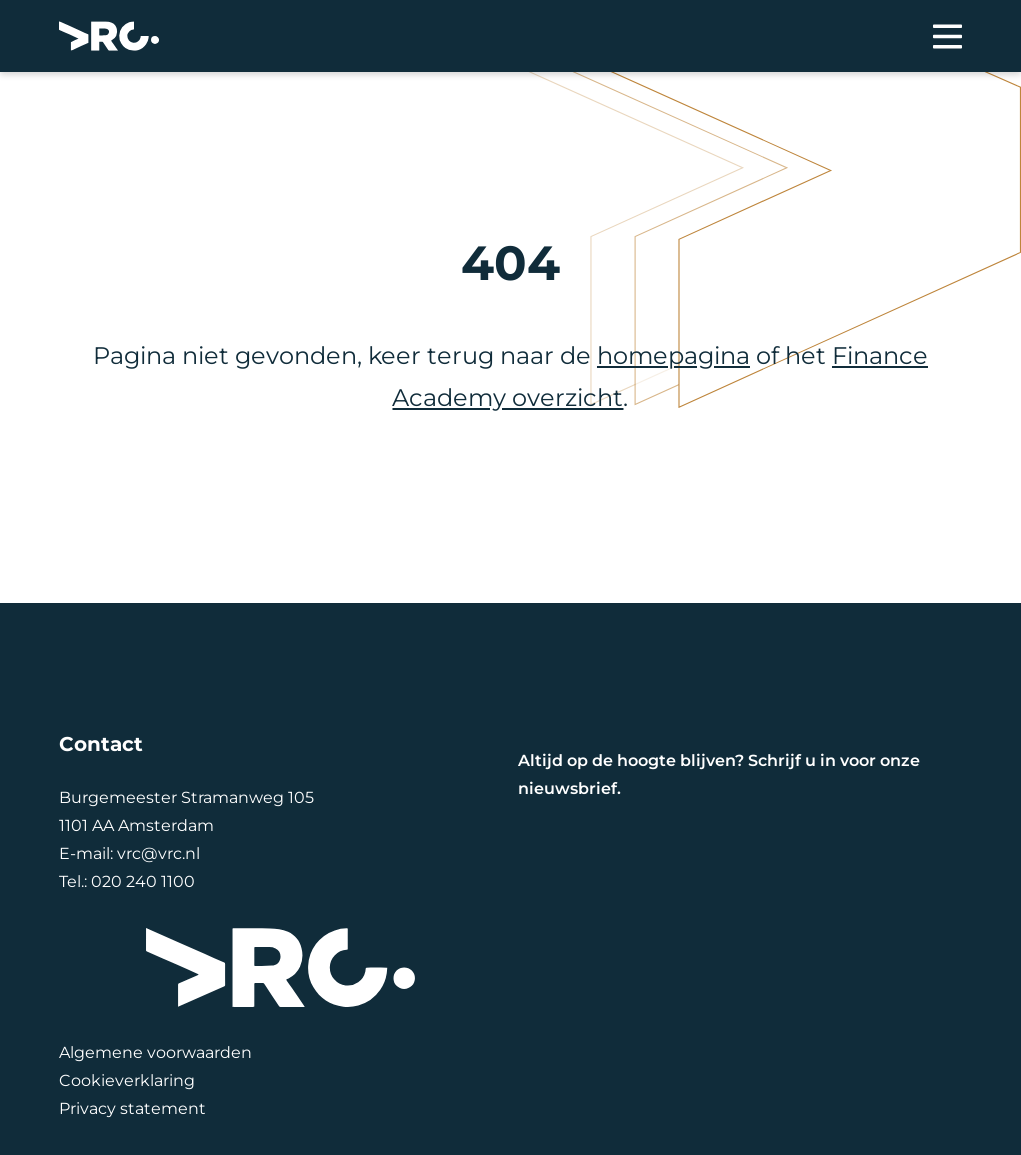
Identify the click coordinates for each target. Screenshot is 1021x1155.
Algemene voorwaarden (155, 1052)
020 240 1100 (143, 881)
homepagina (673, 355)
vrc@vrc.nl (158, 853)
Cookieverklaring (127, 1080)
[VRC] (109, 36)
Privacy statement (132, 1108)
